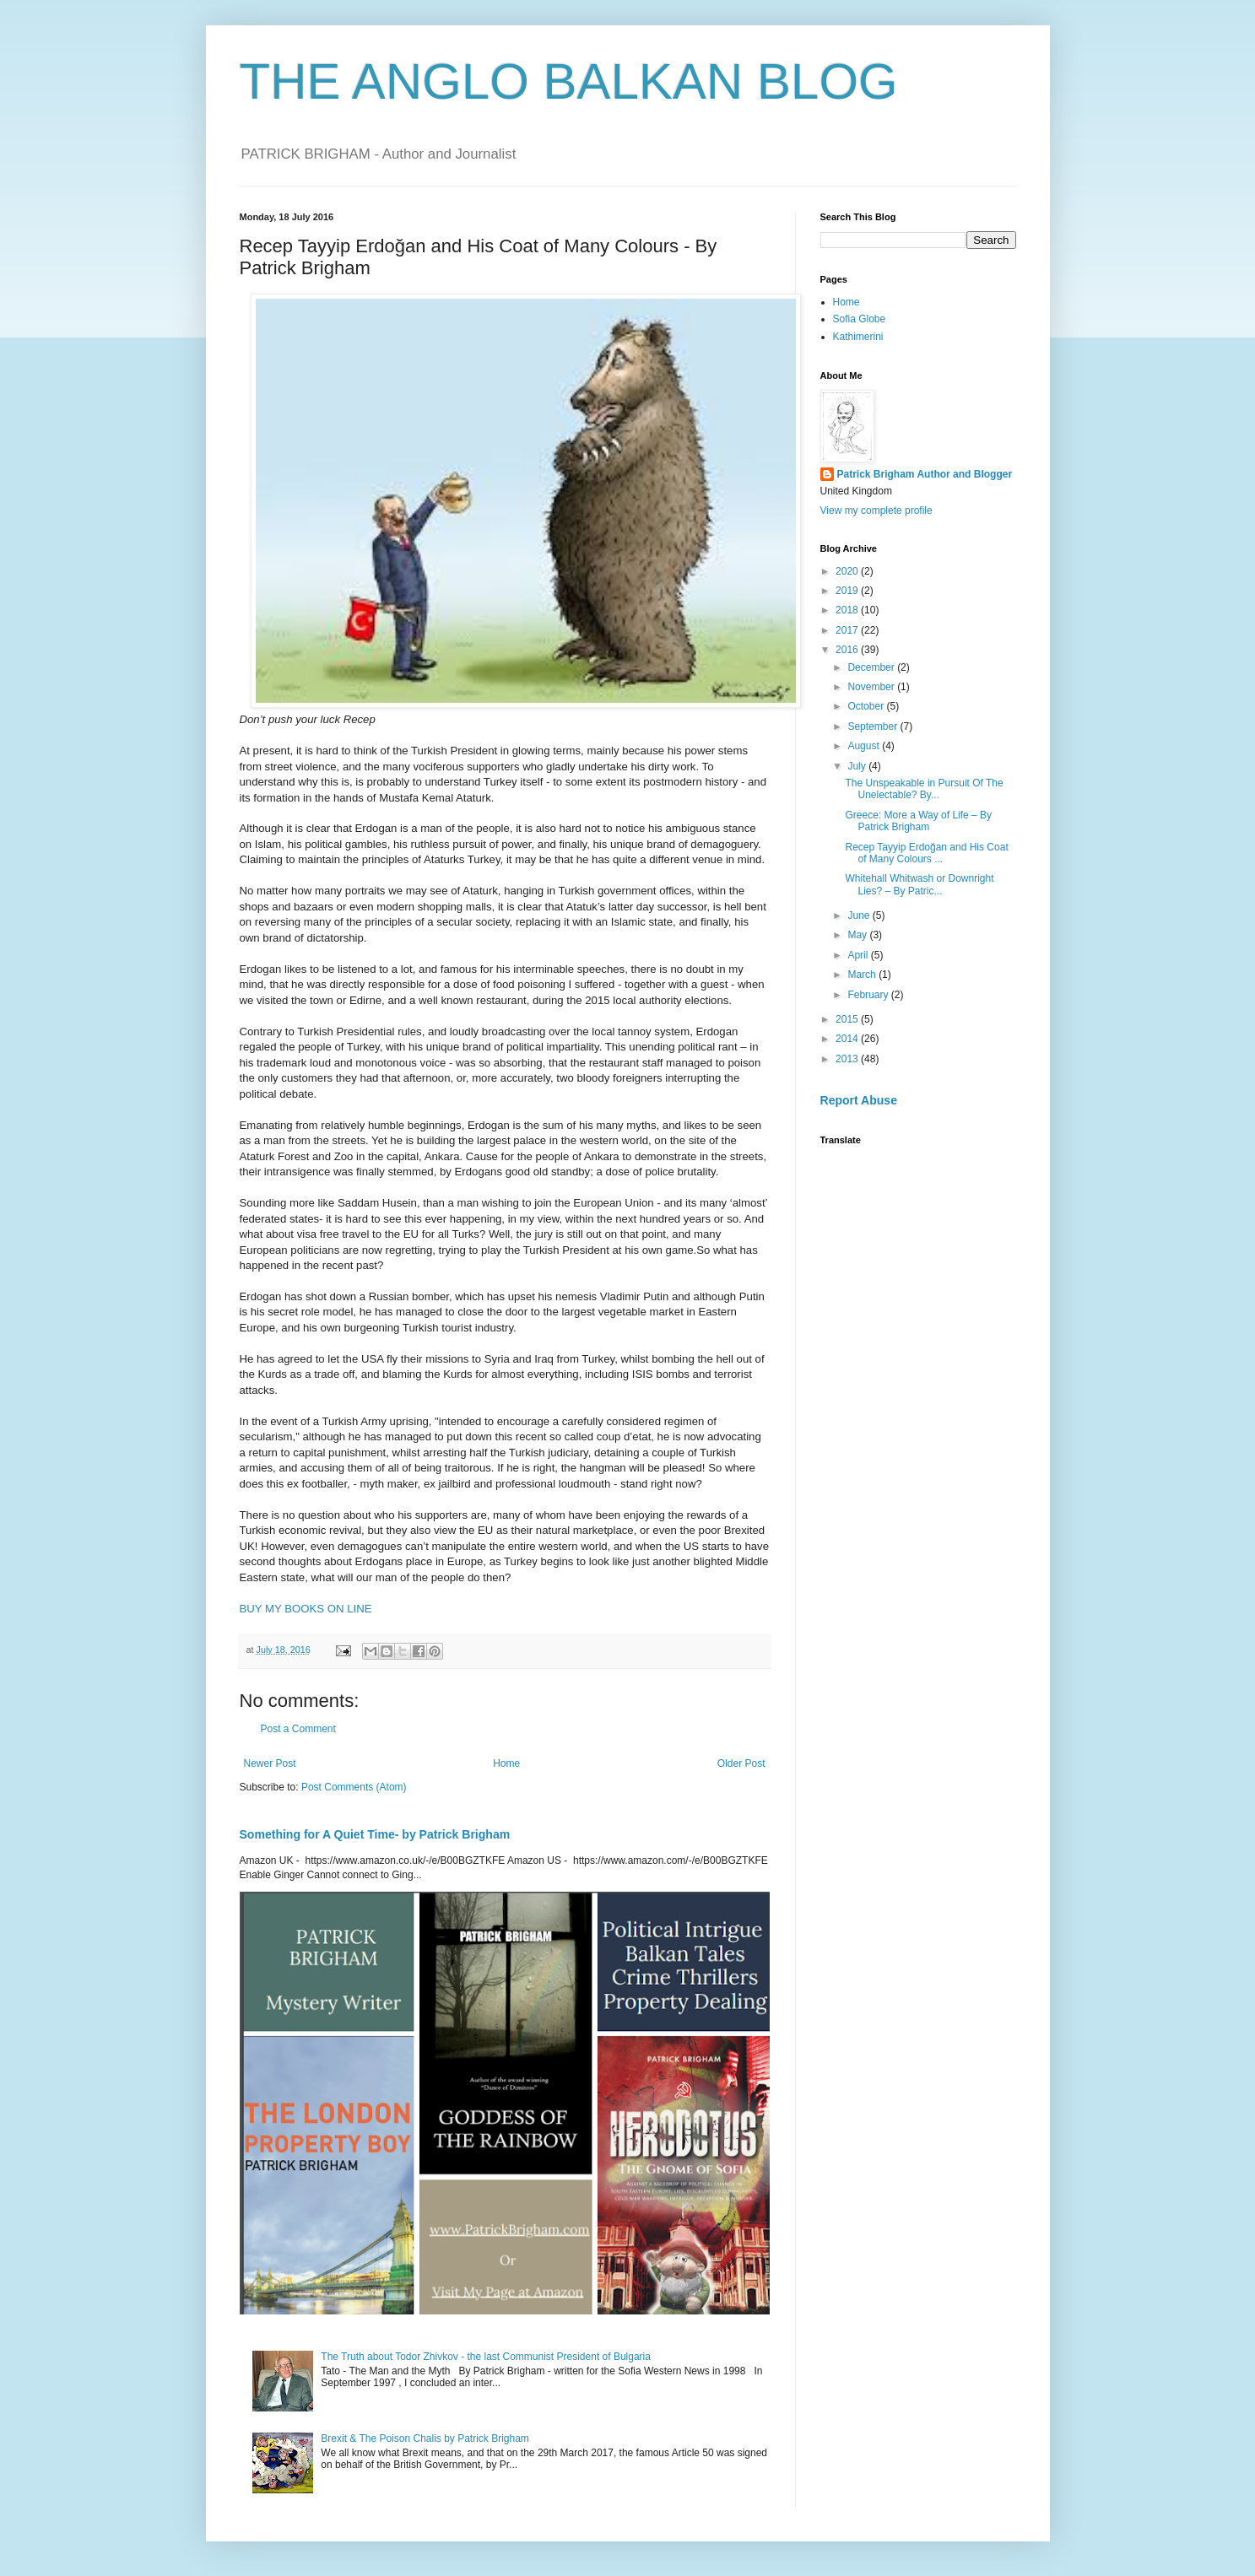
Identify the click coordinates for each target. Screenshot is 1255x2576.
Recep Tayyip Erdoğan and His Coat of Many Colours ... (926, 853)
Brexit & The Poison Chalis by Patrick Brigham (425, 2438)
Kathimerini (858, 337)
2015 (848, 1019)
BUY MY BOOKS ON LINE (306, 1608)
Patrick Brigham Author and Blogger (925, 474)
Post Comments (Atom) (354, 1787)
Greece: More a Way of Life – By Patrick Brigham (918, 821)
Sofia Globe (859, 319)
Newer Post (270, 1763)
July (857, 766)
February (868, 995)
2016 (848, 650)
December (872, 667)
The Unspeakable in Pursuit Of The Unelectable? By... (924, 789)
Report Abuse (858, 1100)
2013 (848, 1059)
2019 (848, 591)
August (864, 746)
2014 (848, 1039)
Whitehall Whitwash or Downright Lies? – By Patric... (919, 884)
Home (506, 1763)
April (858, 955)
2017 (848, 630)
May (858, 935)
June (859, 915)
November (872, 687)
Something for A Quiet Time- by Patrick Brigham (375, 1834)
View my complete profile (876, 510)
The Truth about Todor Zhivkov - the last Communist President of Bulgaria (486, 2357)
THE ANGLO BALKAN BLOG (569, 81)
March (863, 974)
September (873, 726)
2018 (848, 610)
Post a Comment (298, 1729)
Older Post (741, 1763)
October (866, 706)
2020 (848, 571)
